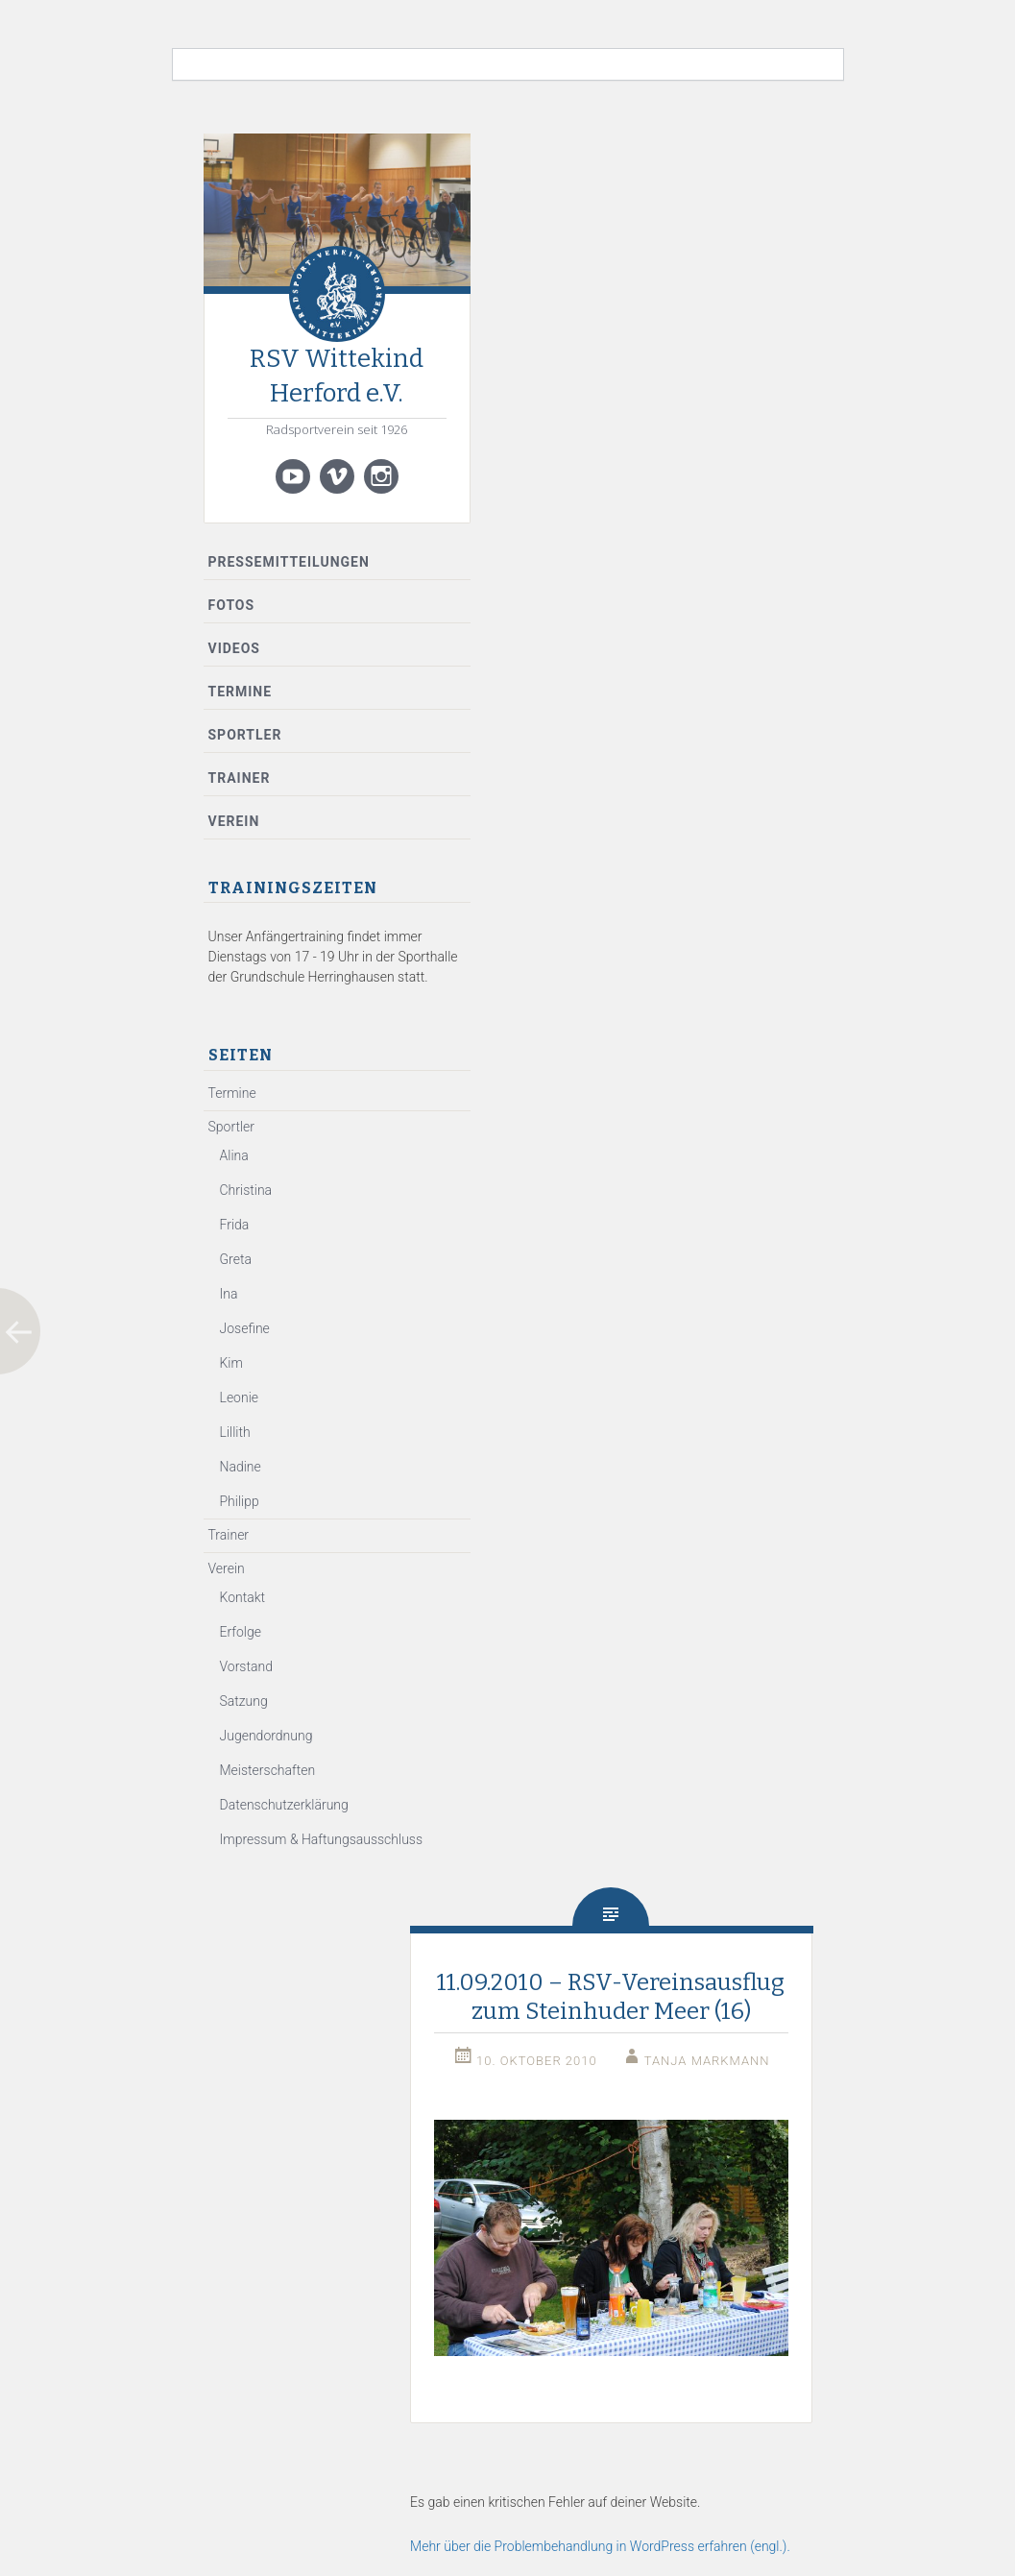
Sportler (245, 734)
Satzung (244, 1701)
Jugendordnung (266, 1735)
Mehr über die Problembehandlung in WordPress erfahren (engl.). (600, 2546)
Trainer (239, 778)
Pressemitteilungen (289, 562)
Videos (234, 648)
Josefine (245, 1328)
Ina (229, 1293)
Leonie (239, 1397)
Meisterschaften (268, 1770)
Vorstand (246, 1666)
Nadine (240, 1466)
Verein (234, 821)
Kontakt (243, 1597)
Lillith (235, 1432)
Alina (234, 1155)
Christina (246, 1190)
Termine (240, 691)
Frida (235, 1224)
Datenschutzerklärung (284, 1804)
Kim (231, 1363)
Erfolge (240, 1632)
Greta (236, 1259)
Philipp (239, 1501)
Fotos (231, 605)
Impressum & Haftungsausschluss (321, 1839)
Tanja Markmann (707, 2061)
